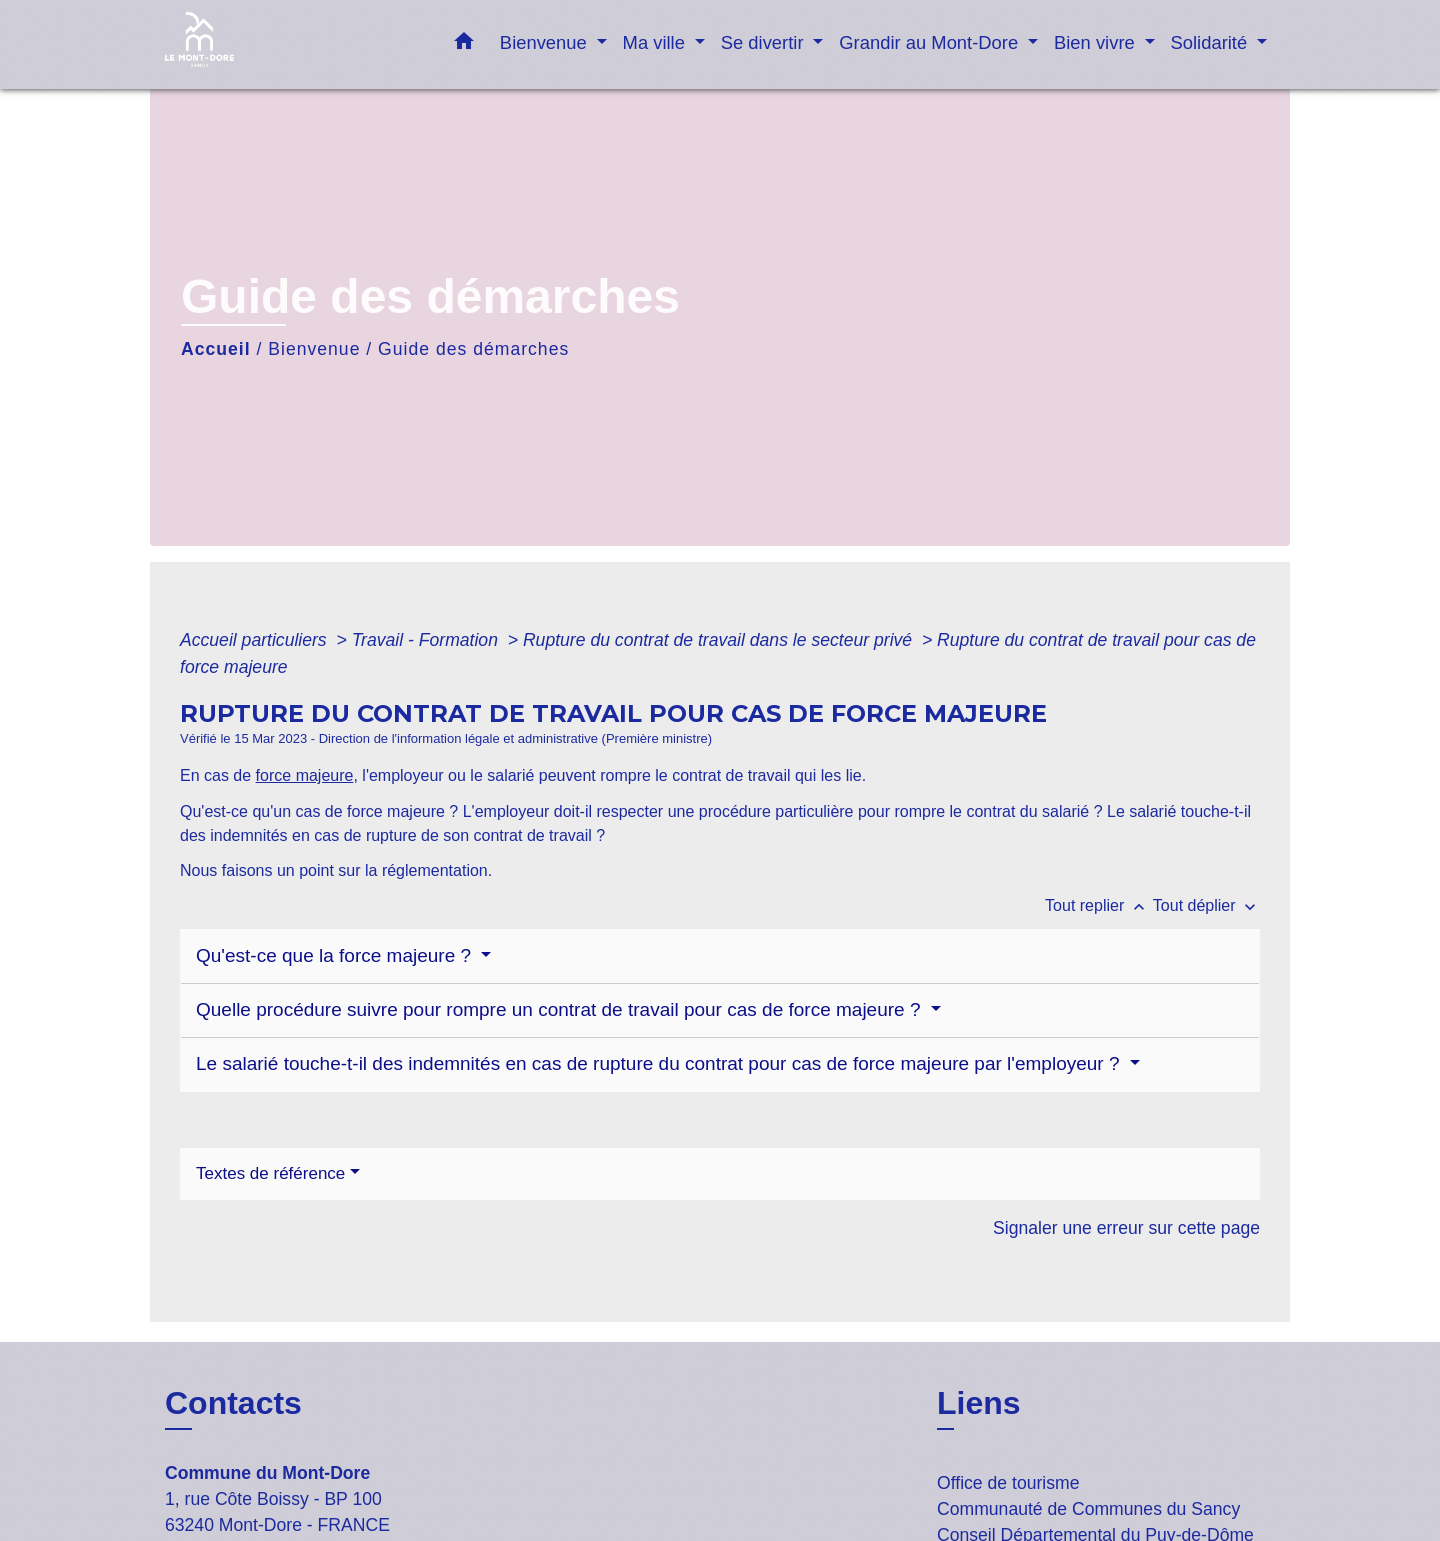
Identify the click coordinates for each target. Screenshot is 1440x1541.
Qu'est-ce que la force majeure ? (336, 955)
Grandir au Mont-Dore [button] (931, 42)
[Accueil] (290, 44)
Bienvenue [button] (546, 42)
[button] (464, 45)
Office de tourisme (1008, 1483)
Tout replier (1099, 905)
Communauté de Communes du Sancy (1088, 1509)
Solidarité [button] (1212, 42)
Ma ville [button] (656, 42)
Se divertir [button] (765, 42)
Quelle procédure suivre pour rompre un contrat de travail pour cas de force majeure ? (561, 1009)
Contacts (233, 1403)
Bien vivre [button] (1097, 42)
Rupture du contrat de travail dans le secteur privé (720, 640)
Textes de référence (270, 1173)
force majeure (305, 775)
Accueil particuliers (256, 640)
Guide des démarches (473, 349)
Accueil (216, 349)
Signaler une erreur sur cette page (1126, 1228)
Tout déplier (1206, 905)
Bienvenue (314, 349)
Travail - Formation (427, 640)
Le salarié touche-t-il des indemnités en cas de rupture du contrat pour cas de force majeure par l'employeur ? (660, 1063)
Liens (979, 1403)
